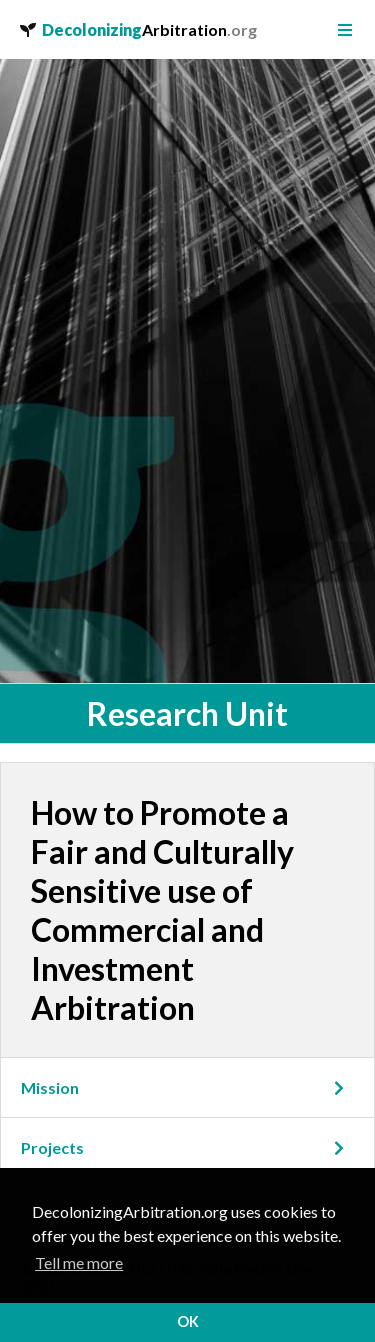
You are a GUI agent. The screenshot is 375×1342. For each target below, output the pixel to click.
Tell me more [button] (79, 1262)
